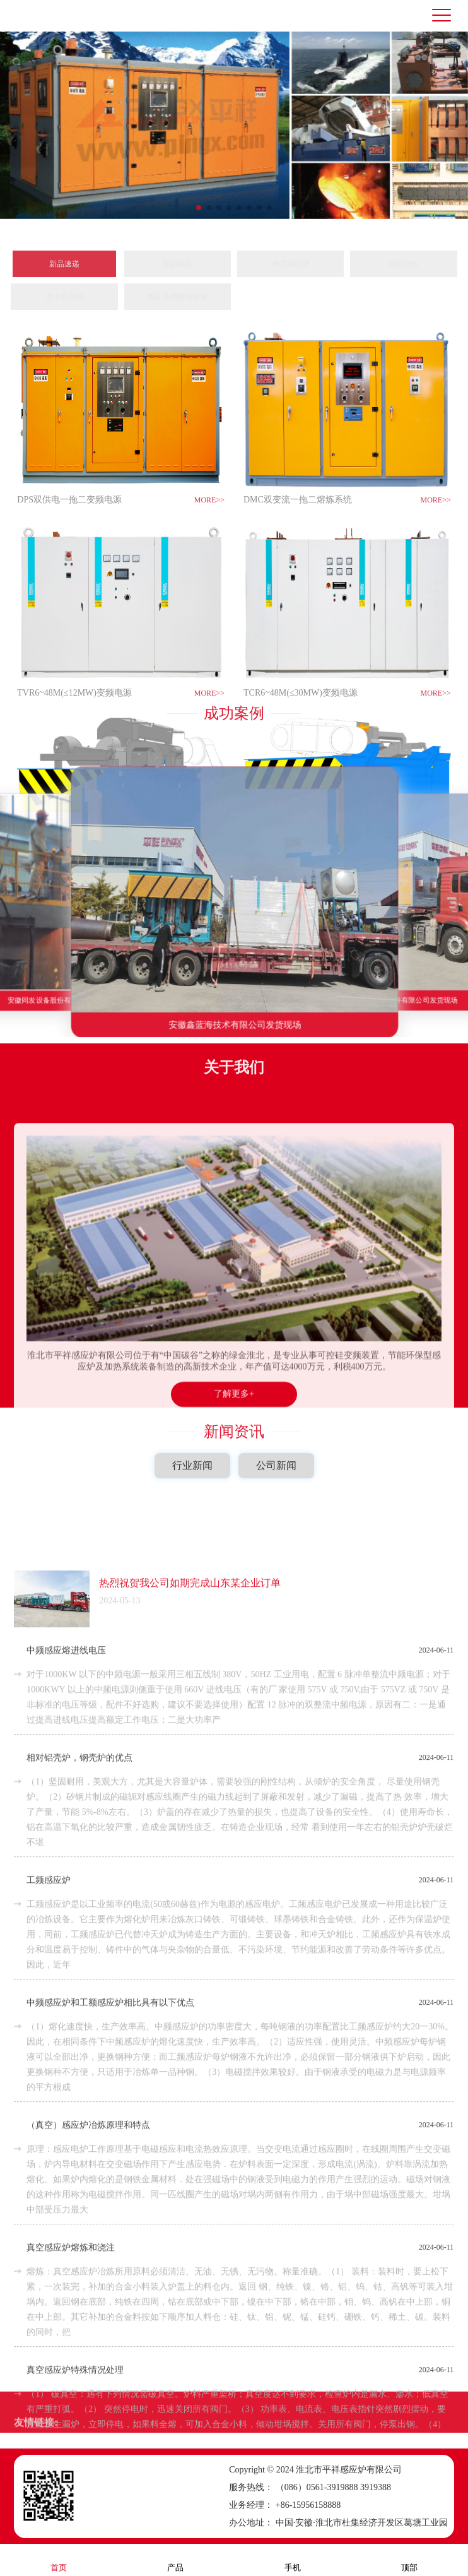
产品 (175, 2559)
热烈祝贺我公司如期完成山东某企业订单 (190, 2275)
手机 (292, 2559)
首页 (58, 2559)
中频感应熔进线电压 (66, 2343)
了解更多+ (234, 1626)
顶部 (409, 2559)
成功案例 (234, 697)
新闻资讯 (234, 1416)
